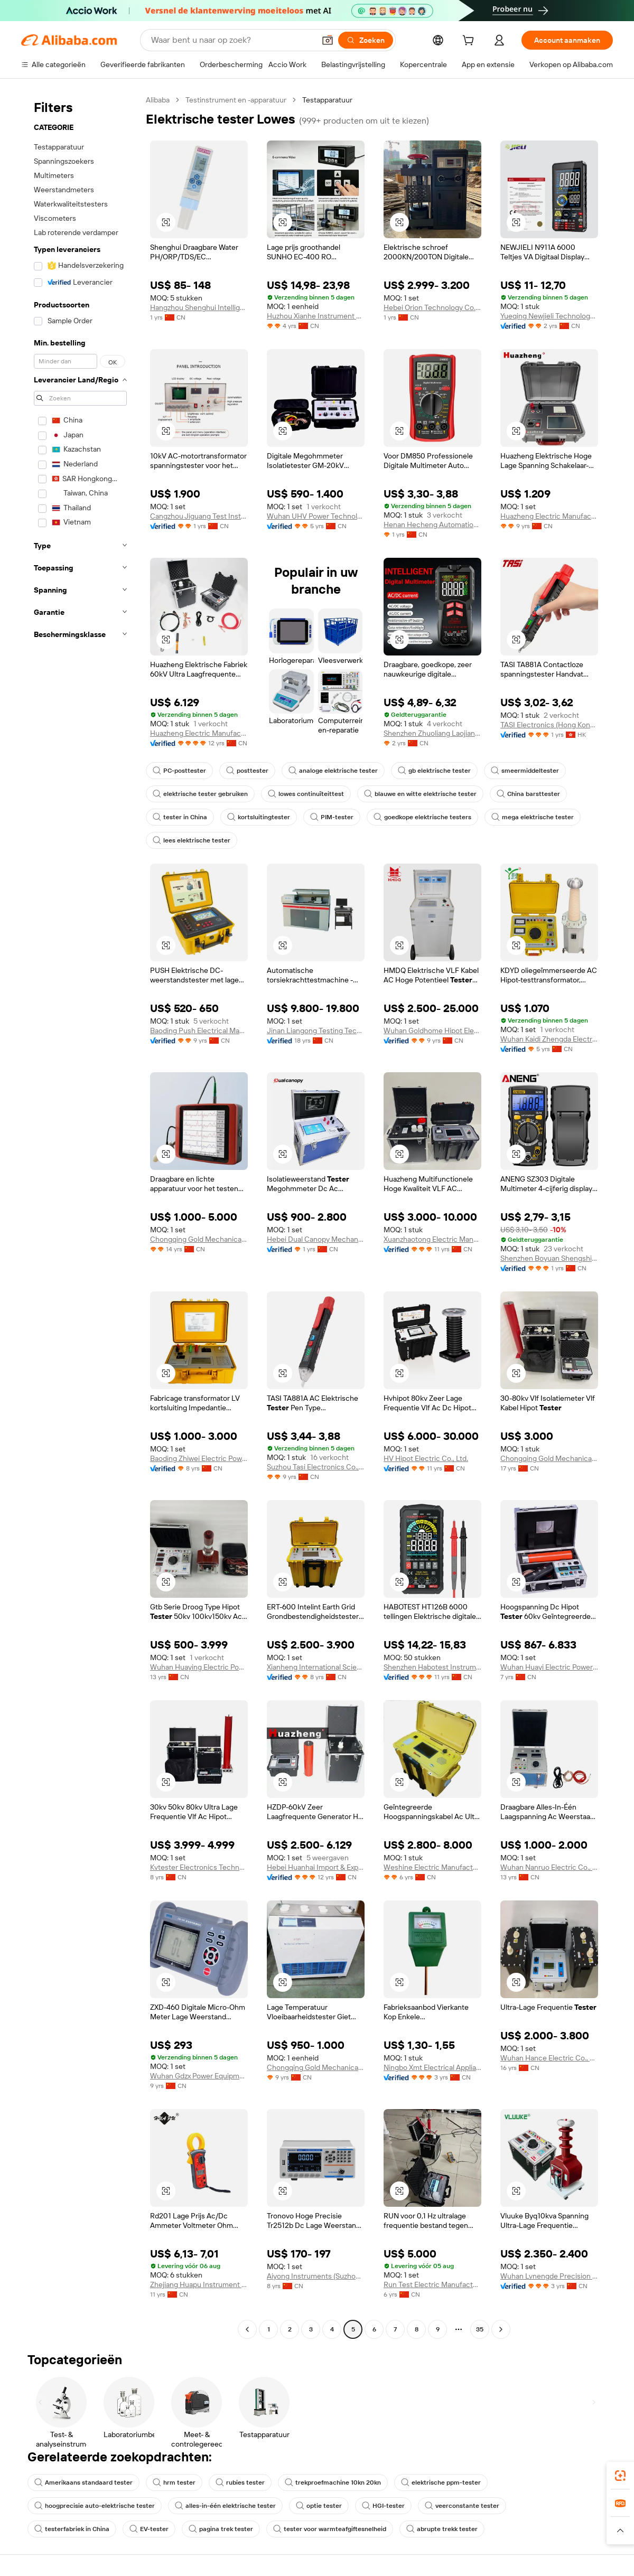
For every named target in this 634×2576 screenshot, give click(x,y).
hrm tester (174, 2482)
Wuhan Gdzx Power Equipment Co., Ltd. (199, 2076)
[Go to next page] (500, 2329)
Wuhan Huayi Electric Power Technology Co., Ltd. (549, 1667)
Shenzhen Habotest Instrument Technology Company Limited (432, 1667)
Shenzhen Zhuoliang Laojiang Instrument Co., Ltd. (432, 733)
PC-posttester (179, 770)
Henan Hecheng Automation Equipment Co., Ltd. (432, 524)
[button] (327, 40)
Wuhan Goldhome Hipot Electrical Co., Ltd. (432, 1030)
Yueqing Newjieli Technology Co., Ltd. (549, 316)
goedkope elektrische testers (422, 817)
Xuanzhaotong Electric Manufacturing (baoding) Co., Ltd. (432, 1239)
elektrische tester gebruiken (200, 794)
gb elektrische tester (434, 770)
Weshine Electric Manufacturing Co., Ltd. (432, 1867)
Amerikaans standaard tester (83, 2482)
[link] (620, 2475)
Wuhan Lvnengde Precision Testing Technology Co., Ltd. (549, 2276)
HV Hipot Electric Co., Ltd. (426, 1458)
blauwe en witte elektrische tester (420, 794)
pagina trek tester (221, 2529)
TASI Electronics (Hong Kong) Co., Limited (549, 724)
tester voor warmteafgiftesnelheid (329, 2529)
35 (479, 2329)
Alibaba (158, 100)
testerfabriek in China (71, 2529)
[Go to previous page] (247, 2329)
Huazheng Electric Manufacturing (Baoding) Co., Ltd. (199, 733)
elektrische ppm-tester (441, 2482)
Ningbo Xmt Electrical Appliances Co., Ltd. (432, 2067)
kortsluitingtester (258, 817)
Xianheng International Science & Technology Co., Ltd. (316, 1667)
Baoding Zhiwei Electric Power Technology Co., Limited (199, 1458)
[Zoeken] (365, 40)
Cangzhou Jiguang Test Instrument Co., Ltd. (199, 516)
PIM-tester (331, 817)
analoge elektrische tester (333, 770)
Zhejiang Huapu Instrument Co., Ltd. (199, 2284)
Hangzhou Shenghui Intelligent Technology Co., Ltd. (199, 307)
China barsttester (528, 794)
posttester (247, 770)
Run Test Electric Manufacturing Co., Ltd (432, 2284)
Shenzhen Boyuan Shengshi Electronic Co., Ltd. (549, 1258)
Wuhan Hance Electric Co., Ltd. (549, 2058)
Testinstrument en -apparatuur (235, 100)
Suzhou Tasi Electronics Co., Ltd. (316, 1467)
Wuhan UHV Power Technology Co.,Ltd (316, 516)
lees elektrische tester (191, 840)
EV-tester (149, 2529)
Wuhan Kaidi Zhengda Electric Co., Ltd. (549, 1039)
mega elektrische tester (532, 817)
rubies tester (240, 2482)
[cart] (470, 42)
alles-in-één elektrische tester (225, 2506)
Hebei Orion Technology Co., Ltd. (432, 307)
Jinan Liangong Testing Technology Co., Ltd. (316, 1030)
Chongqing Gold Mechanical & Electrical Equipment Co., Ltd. (199, 1239)
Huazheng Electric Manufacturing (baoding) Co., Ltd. (549, 516)
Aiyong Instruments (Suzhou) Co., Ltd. (316, 2276)
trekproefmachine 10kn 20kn (333, 2482)
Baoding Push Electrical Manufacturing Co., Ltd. (199, 1030)
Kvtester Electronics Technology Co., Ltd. (199, 1867)
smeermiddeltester (525, 770)
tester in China (180, 817)
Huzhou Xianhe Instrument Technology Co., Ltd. (316, 316)
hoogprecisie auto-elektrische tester (94, 2506)
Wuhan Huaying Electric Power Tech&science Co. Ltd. (199, 1667)
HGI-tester (383, 2506)
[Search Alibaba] (232, 40)
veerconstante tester (462, 2506)
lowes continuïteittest (306, 794)
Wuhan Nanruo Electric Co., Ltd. (549, 1867)
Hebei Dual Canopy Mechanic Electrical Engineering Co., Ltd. (316, 1239)
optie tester (319, 2506)
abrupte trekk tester (442, 2529)
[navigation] (80, 1216)
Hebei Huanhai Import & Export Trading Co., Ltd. (316, 1867)
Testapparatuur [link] (327, 100)
